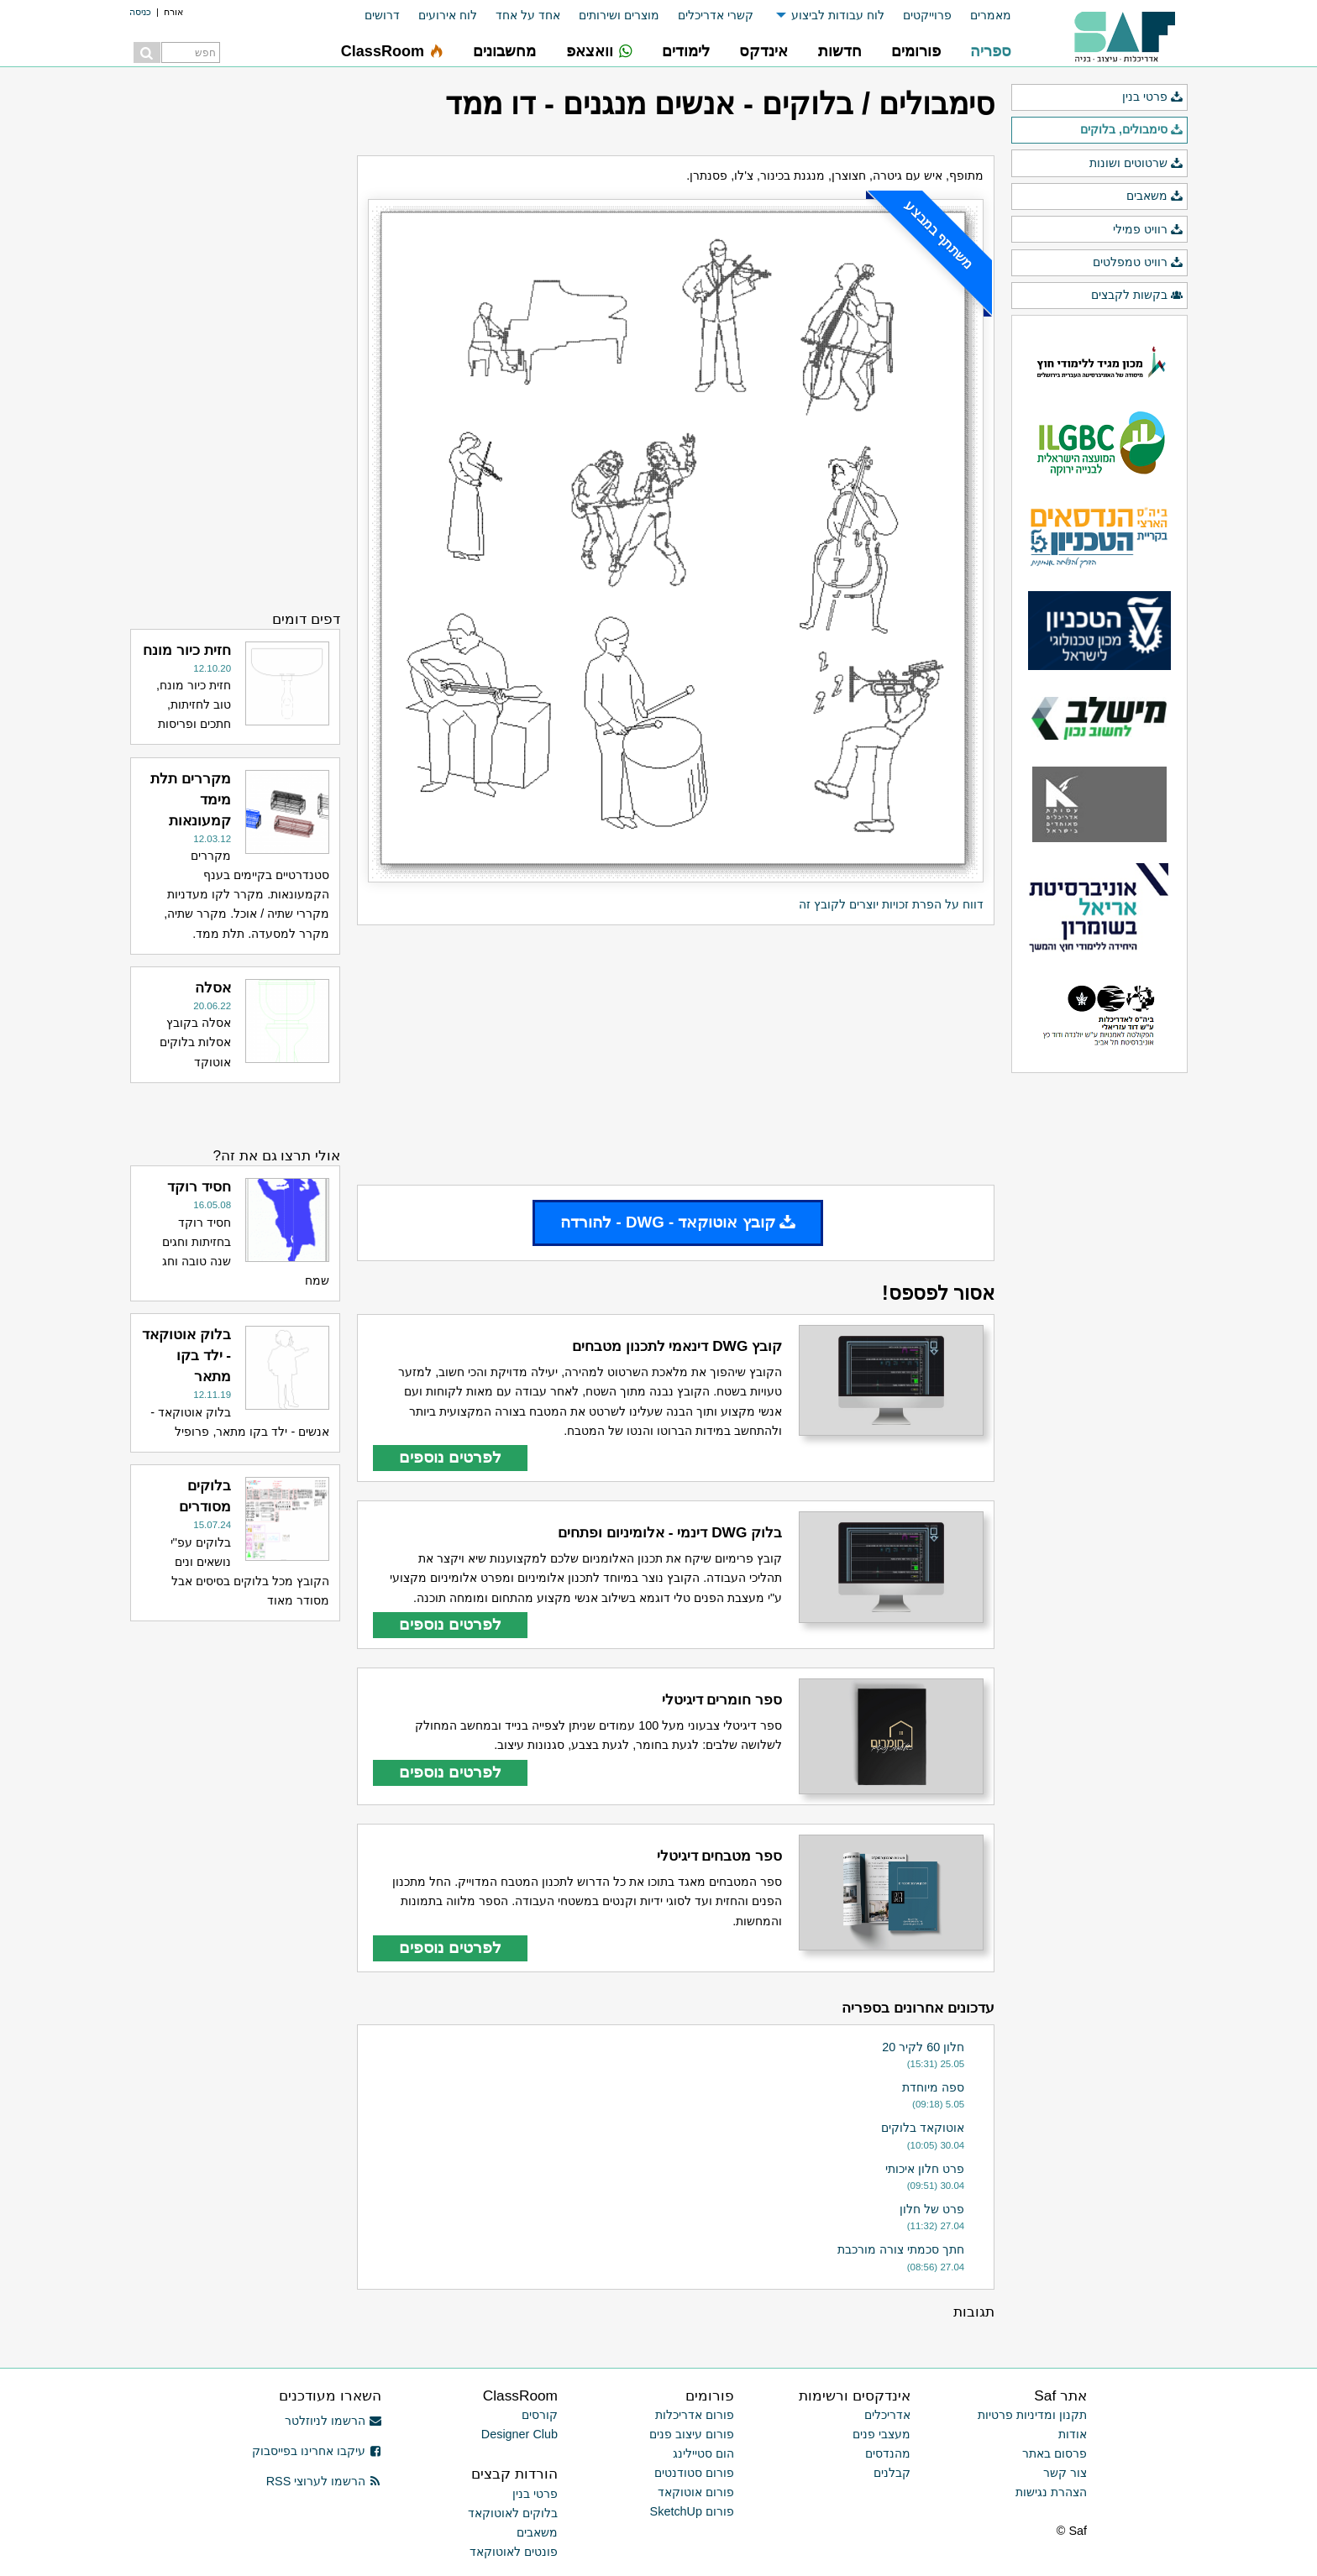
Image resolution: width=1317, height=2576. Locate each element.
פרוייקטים (927, 15)
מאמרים (990, 15)
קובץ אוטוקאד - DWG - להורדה (677, 1222)
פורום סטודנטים (694, 2472)
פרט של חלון (932, 2209)
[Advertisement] (675, 1055)
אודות (1072, 2434)
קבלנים (892, 2472)
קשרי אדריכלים (715, 15)
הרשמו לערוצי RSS (323, 2481)
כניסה (140, 12)
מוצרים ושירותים (619, 15)
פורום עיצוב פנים (691, 2434)
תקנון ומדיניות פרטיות (1032, 2415)
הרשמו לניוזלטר (333, 2421)
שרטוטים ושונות (1136, 163)
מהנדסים (887, 2453)
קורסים (540, 2415)
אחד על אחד (528, 15)
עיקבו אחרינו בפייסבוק (316, 2451)
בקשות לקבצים (1137, 295)
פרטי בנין (1152, 97)
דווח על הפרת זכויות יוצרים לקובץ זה (891, 904)
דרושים (382, 15)
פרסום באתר (1054, 2453)
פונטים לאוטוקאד (514, 2551)
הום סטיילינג (703, 2453)
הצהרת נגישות (1051, 2492)
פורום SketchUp (692, 2511)
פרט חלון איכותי (924, 2168)
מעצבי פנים (881, 2434)
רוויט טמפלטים (1138, 263)
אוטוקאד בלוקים (922, 2127)
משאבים (1154, 196)
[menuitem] (981, 15)
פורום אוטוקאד (696, 2492)
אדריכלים (887, 2415)
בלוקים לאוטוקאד (513, 2513)
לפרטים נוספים (450, 1457)
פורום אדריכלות (694, 2415)
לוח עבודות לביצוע (837, 15)
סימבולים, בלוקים (1131, 130)
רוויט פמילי (1148, 230)
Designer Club (519, 2434)
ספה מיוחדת (933, 2087)
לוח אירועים (447, 15)
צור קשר (1065, 2472)
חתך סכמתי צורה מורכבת (900, 2249)
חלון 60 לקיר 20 (923, 2047)
